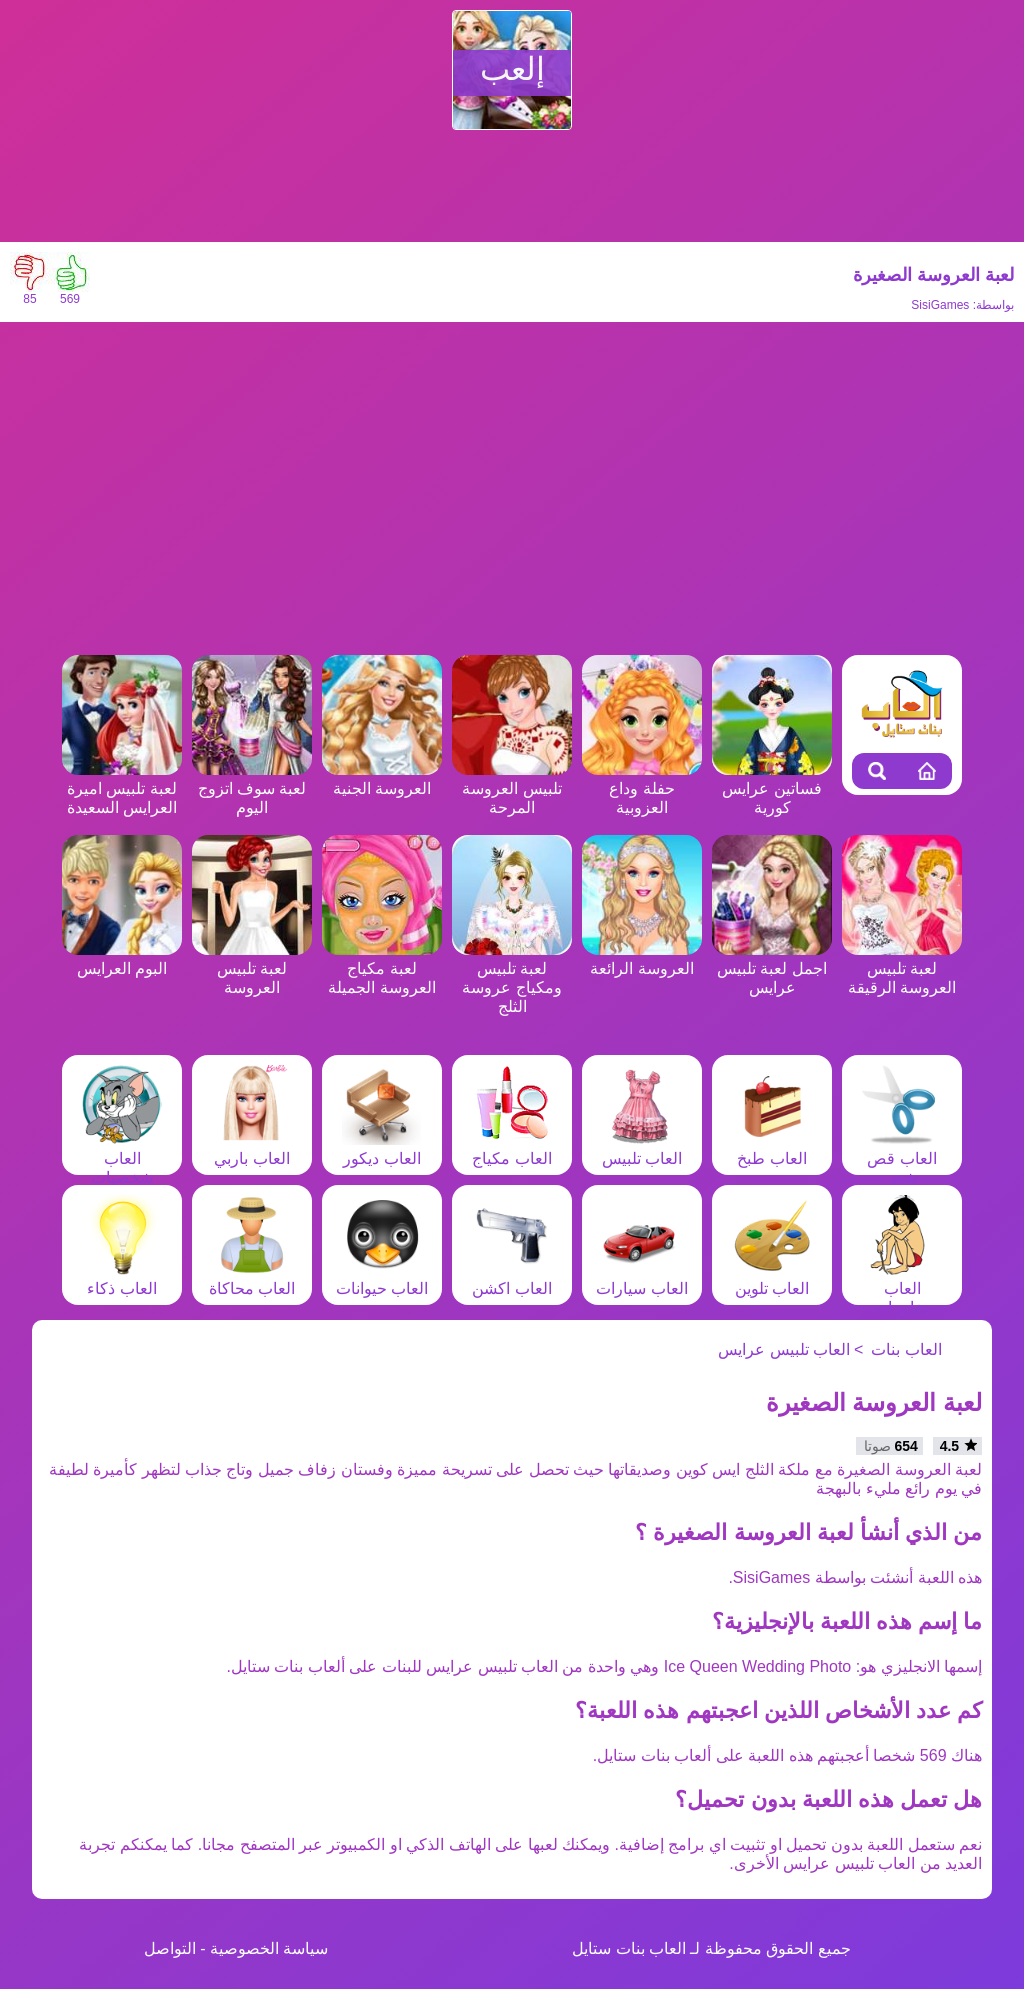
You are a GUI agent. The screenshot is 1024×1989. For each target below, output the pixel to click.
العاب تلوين (772, 1279)
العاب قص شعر (902, 1158)
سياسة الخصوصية (269, 1948)
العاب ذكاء (122, 1279)
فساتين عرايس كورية (772, 788)
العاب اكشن (512, 1279)
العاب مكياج (512, 1149)
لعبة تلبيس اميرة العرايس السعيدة (122, 788)
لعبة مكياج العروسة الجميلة (382, 968)
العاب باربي (252, 1149)
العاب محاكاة (252, 1279)
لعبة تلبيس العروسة (252, 968)
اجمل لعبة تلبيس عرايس (772, 968)
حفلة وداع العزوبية (642, 788)
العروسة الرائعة (642, 959)
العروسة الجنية (382, 779)
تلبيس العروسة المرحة (512, 788)
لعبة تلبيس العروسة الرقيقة (902, 968)
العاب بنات (906, 1349)
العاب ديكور (382, 1149)
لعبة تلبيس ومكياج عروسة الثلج (512, 978)
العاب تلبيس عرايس (784, 1349)
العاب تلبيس (642, 1149)
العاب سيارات (641, 1279)
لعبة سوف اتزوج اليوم (252, 788)
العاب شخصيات (122, 1158)
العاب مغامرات (902, 1288)
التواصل (170, 1948)
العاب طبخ (772, 1149)
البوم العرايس (122, 959)
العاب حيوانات (382, 1279)
